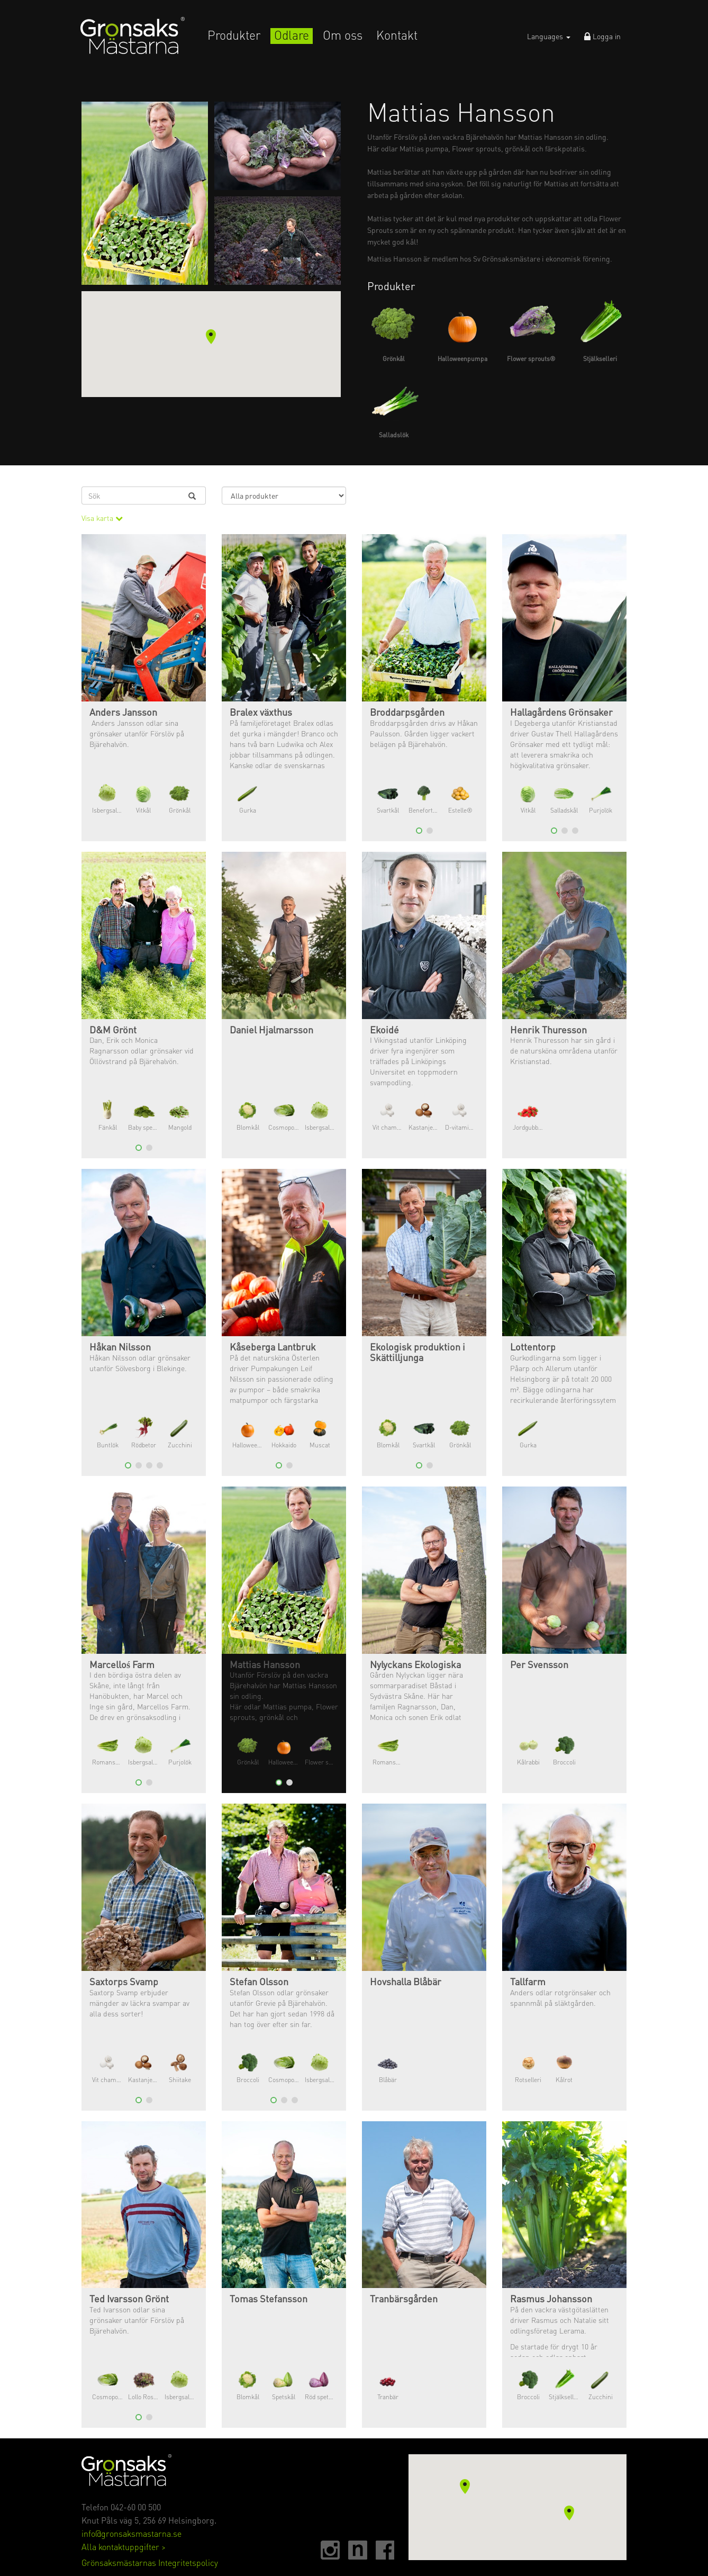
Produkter (233, 35)
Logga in (602, 36)
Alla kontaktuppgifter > (123, 2546)
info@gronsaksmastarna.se (131, 2533)
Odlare (291, 35)
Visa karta (102, 518)
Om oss (342, 35)
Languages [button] (548, 36)
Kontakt (396, 35)
